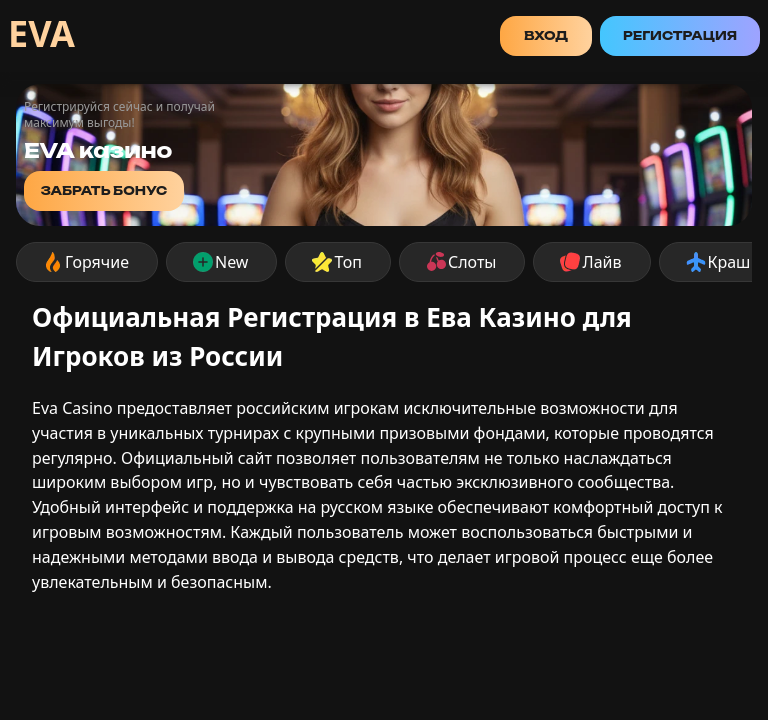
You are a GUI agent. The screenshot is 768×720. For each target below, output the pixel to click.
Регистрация (680, 35)
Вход (546, 35)
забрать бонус (104, 190)
